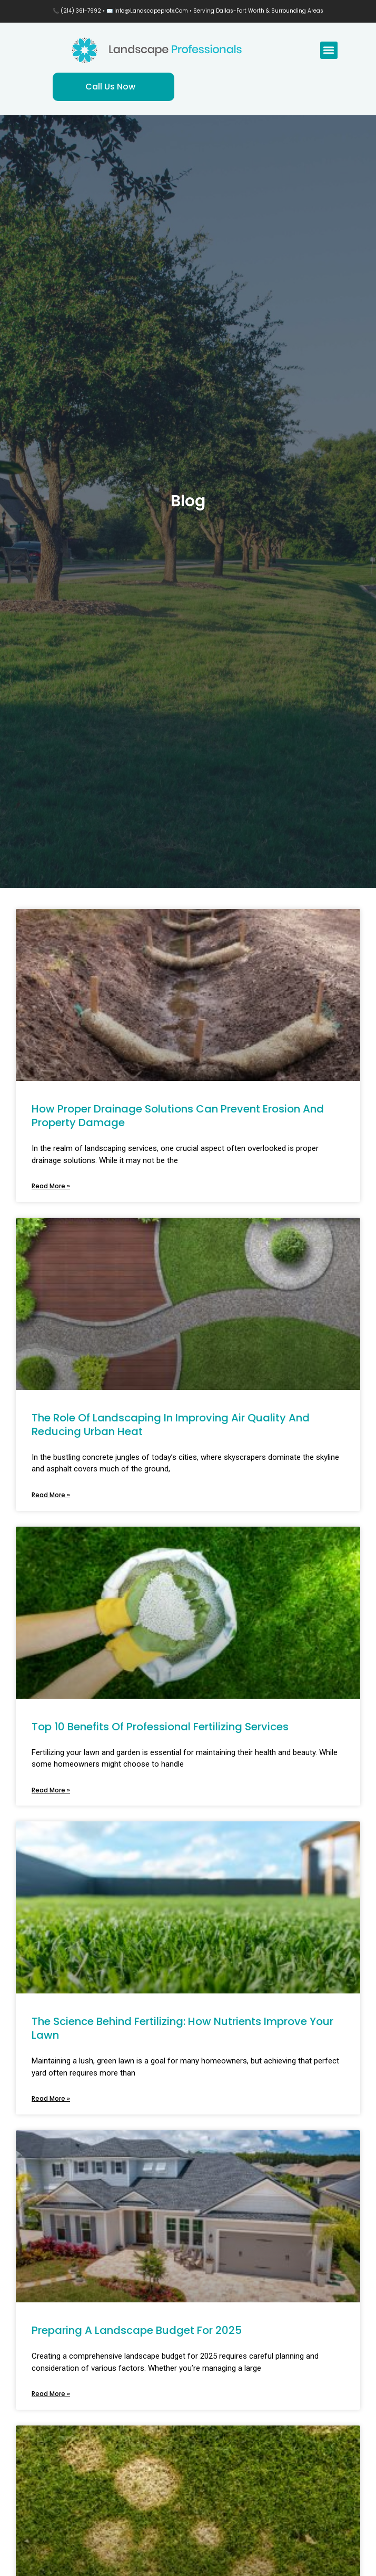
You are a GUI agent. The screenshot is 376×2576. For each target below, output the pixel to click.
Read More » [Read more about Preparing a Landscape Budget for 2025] (51, 2393)
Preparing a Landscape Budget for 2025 (137, 2330)
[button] (329, 50)
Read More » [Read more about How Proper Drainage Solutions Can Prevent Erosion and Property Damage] (51, 1185)
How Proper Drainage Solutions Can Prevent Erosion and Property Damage (178, 1115)
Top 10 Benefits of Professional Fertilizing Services (160, 1726)
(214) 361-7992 (81, 11)
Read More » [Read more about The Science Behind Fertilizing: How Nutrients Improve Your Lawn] (51, 2098)
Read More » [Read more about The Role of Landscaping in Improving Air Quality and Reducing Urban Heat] (51, 1494)
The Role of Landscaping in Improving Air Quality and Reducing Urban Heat (171, 1424)
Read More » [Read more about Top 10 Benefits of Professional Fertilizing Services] (51, 1790)
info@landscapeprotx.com (151, 11)
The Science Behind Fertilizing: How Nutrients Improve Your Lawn (182, 2028)
